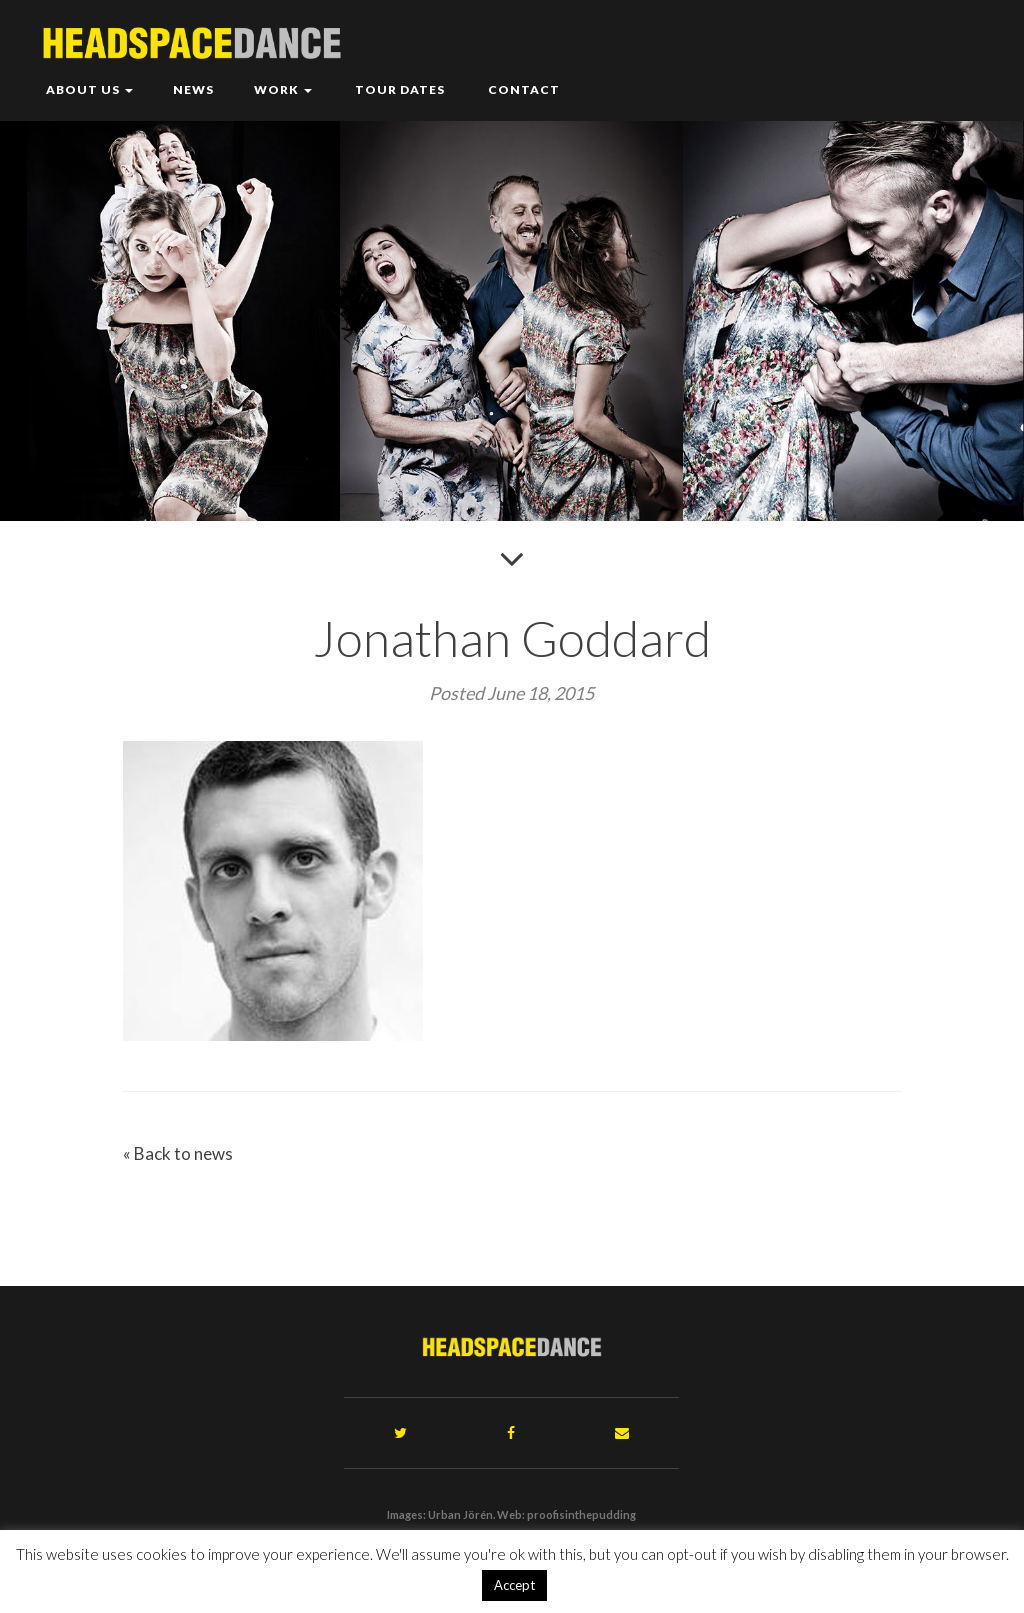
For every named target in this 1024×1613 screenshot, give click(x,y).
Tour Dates (398, 89)
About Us (89, 89)
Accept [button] (514, 1585)
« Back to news (178, 1153)
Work (283, 89)
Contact (522, 89)
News (193, 89)
